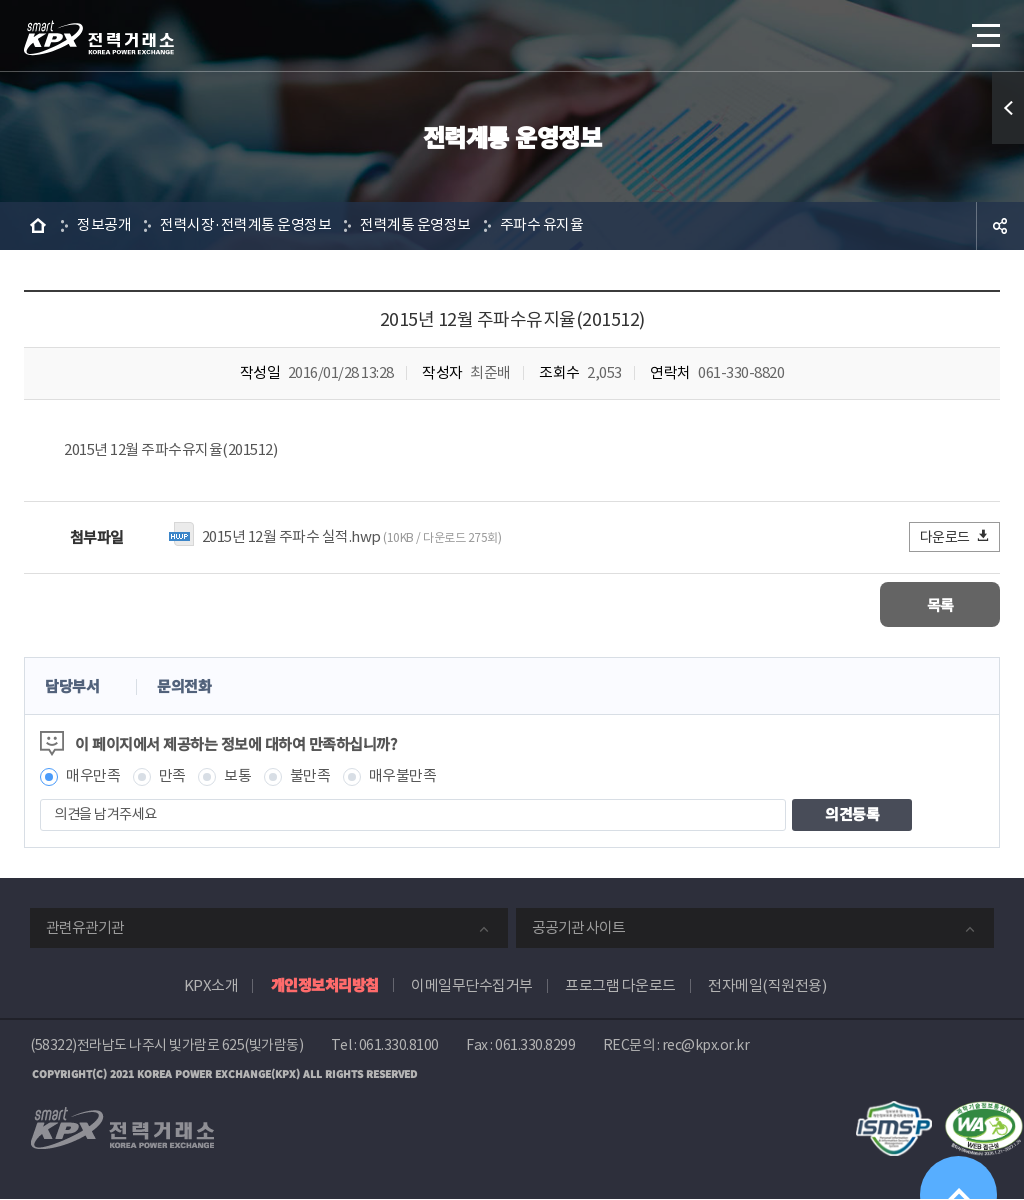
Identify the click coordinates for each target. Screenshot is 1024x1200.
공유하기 (1000, 226)
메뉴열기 (984, 29)
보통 (237, 776)
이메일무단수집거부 (472, 985)
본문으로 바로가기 (0, 0)
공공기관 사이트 (578, 927)
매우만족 (93, 776)
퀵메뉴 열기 (1008, 108)
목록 (940, 604)
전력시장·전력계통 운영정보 (245, 225)
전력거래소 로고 (99, 38)
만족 (172, 776)
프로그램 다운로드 (620, 985)
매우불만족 (403, 776)
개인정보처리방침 (325, 984)
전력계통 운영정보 (415, 225)
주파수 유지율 (542, 225)
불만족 (310, 776)
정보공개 (104, 225)
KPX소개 (211, 985)
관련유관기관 (85, 927)
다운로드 (955, 536)
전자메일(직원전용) (767, 985)
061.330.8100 (399, 1045)
